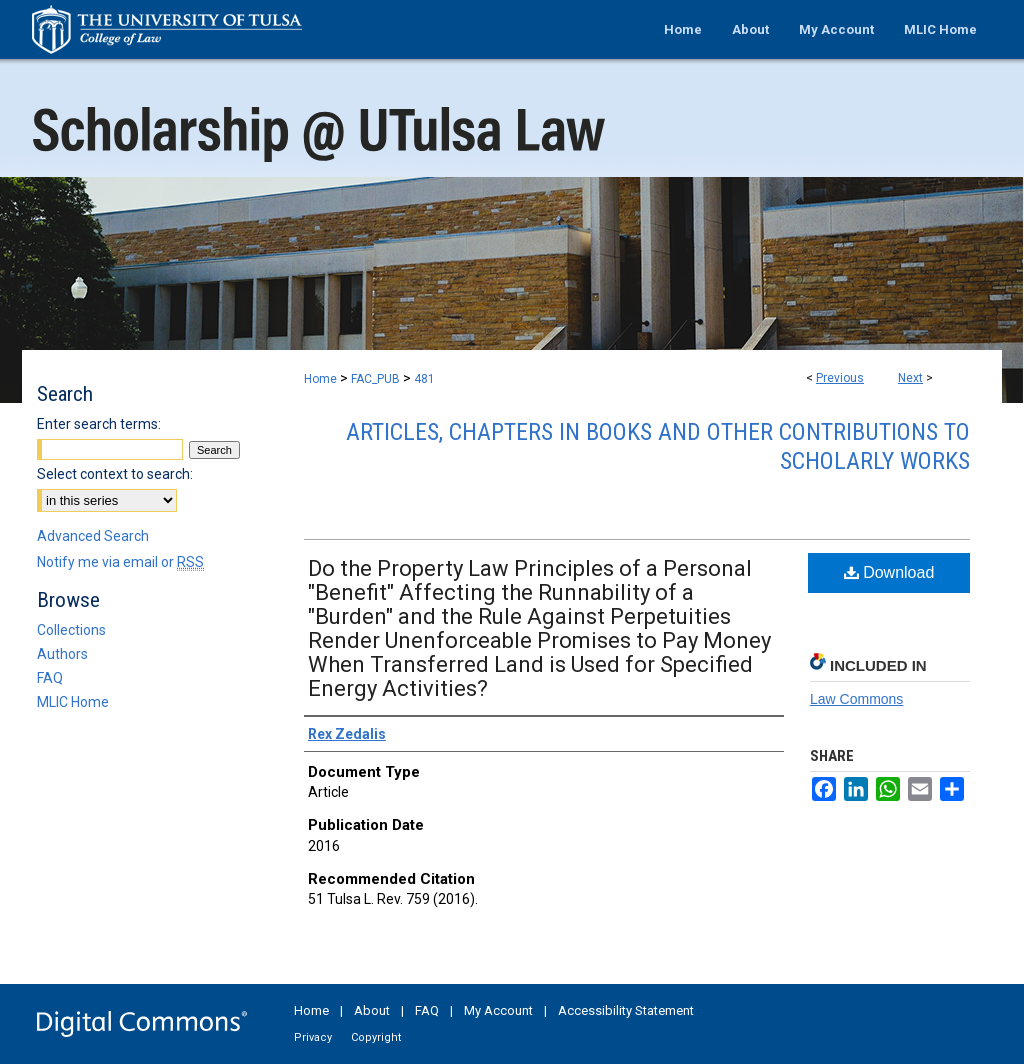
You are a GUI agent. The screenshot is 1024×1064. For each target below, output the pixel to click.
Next (910, 378)
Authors (62, 654)
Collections (71, 630)
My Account (498, 1010)
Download (889, 572)
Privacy (313, 1037)
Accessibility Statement (626, 1010)
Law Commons (856, 699)
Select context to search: (115, 474)
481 (424, 379)
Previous (840, 378)
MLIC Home (73, 702)
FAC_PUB (375, 379)
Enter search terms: (99, 424)
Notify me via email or (120, 562)
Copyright (376, 1037)
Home (320, 379)
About (372, 1010)
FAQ (50, 678)
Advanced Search (93, 536)
